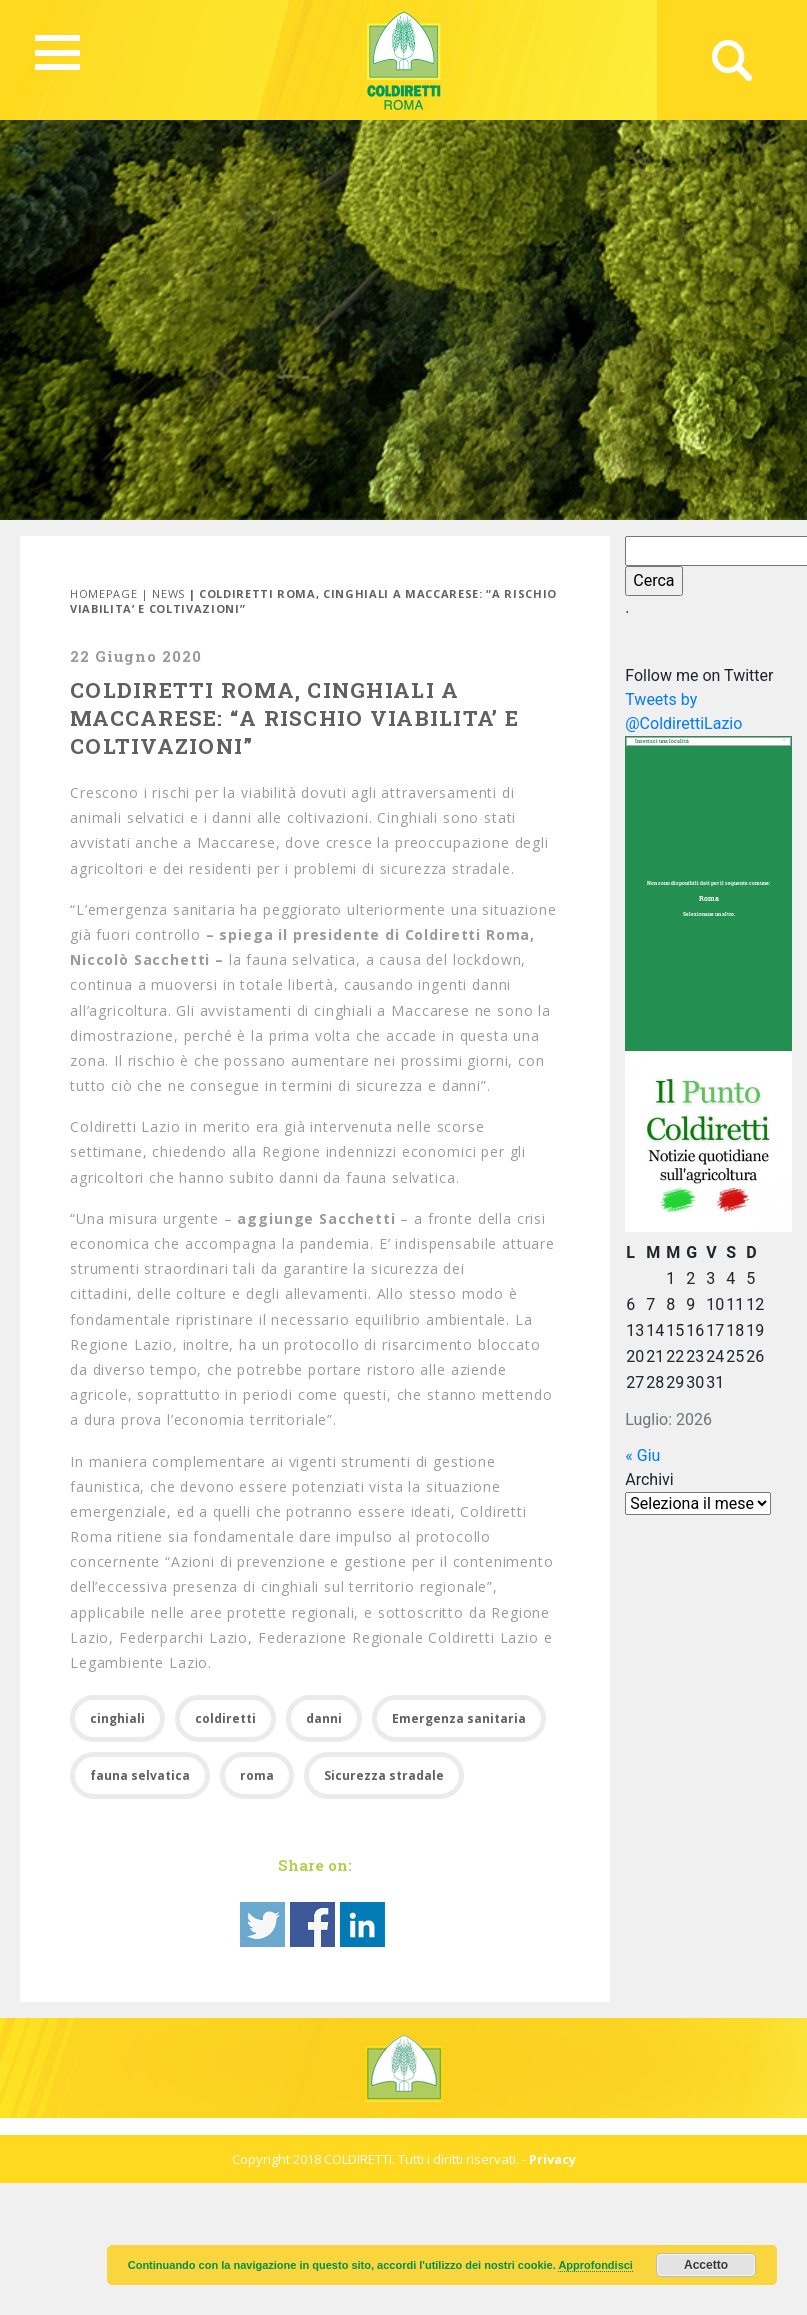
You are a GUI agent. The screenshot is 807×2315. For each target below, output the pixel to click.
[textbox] (708, 742)
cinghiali (117, 1718)
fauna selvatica (140, 1775)
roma (257, 1775)
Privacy (552, 2159)
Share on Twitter (262, 1924)
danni (324, 1718)
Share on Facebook (312, 1924)
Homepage (103, 593)
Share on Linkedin (362, 1924)
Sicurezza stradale (384, 1775)
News (168, 593)
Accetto (706, 2265)
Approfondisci (595, 2265)
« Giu (642, 1455)
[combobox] (708, 741)
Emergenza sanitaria (459, 1718)
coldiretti (225, 1718)
